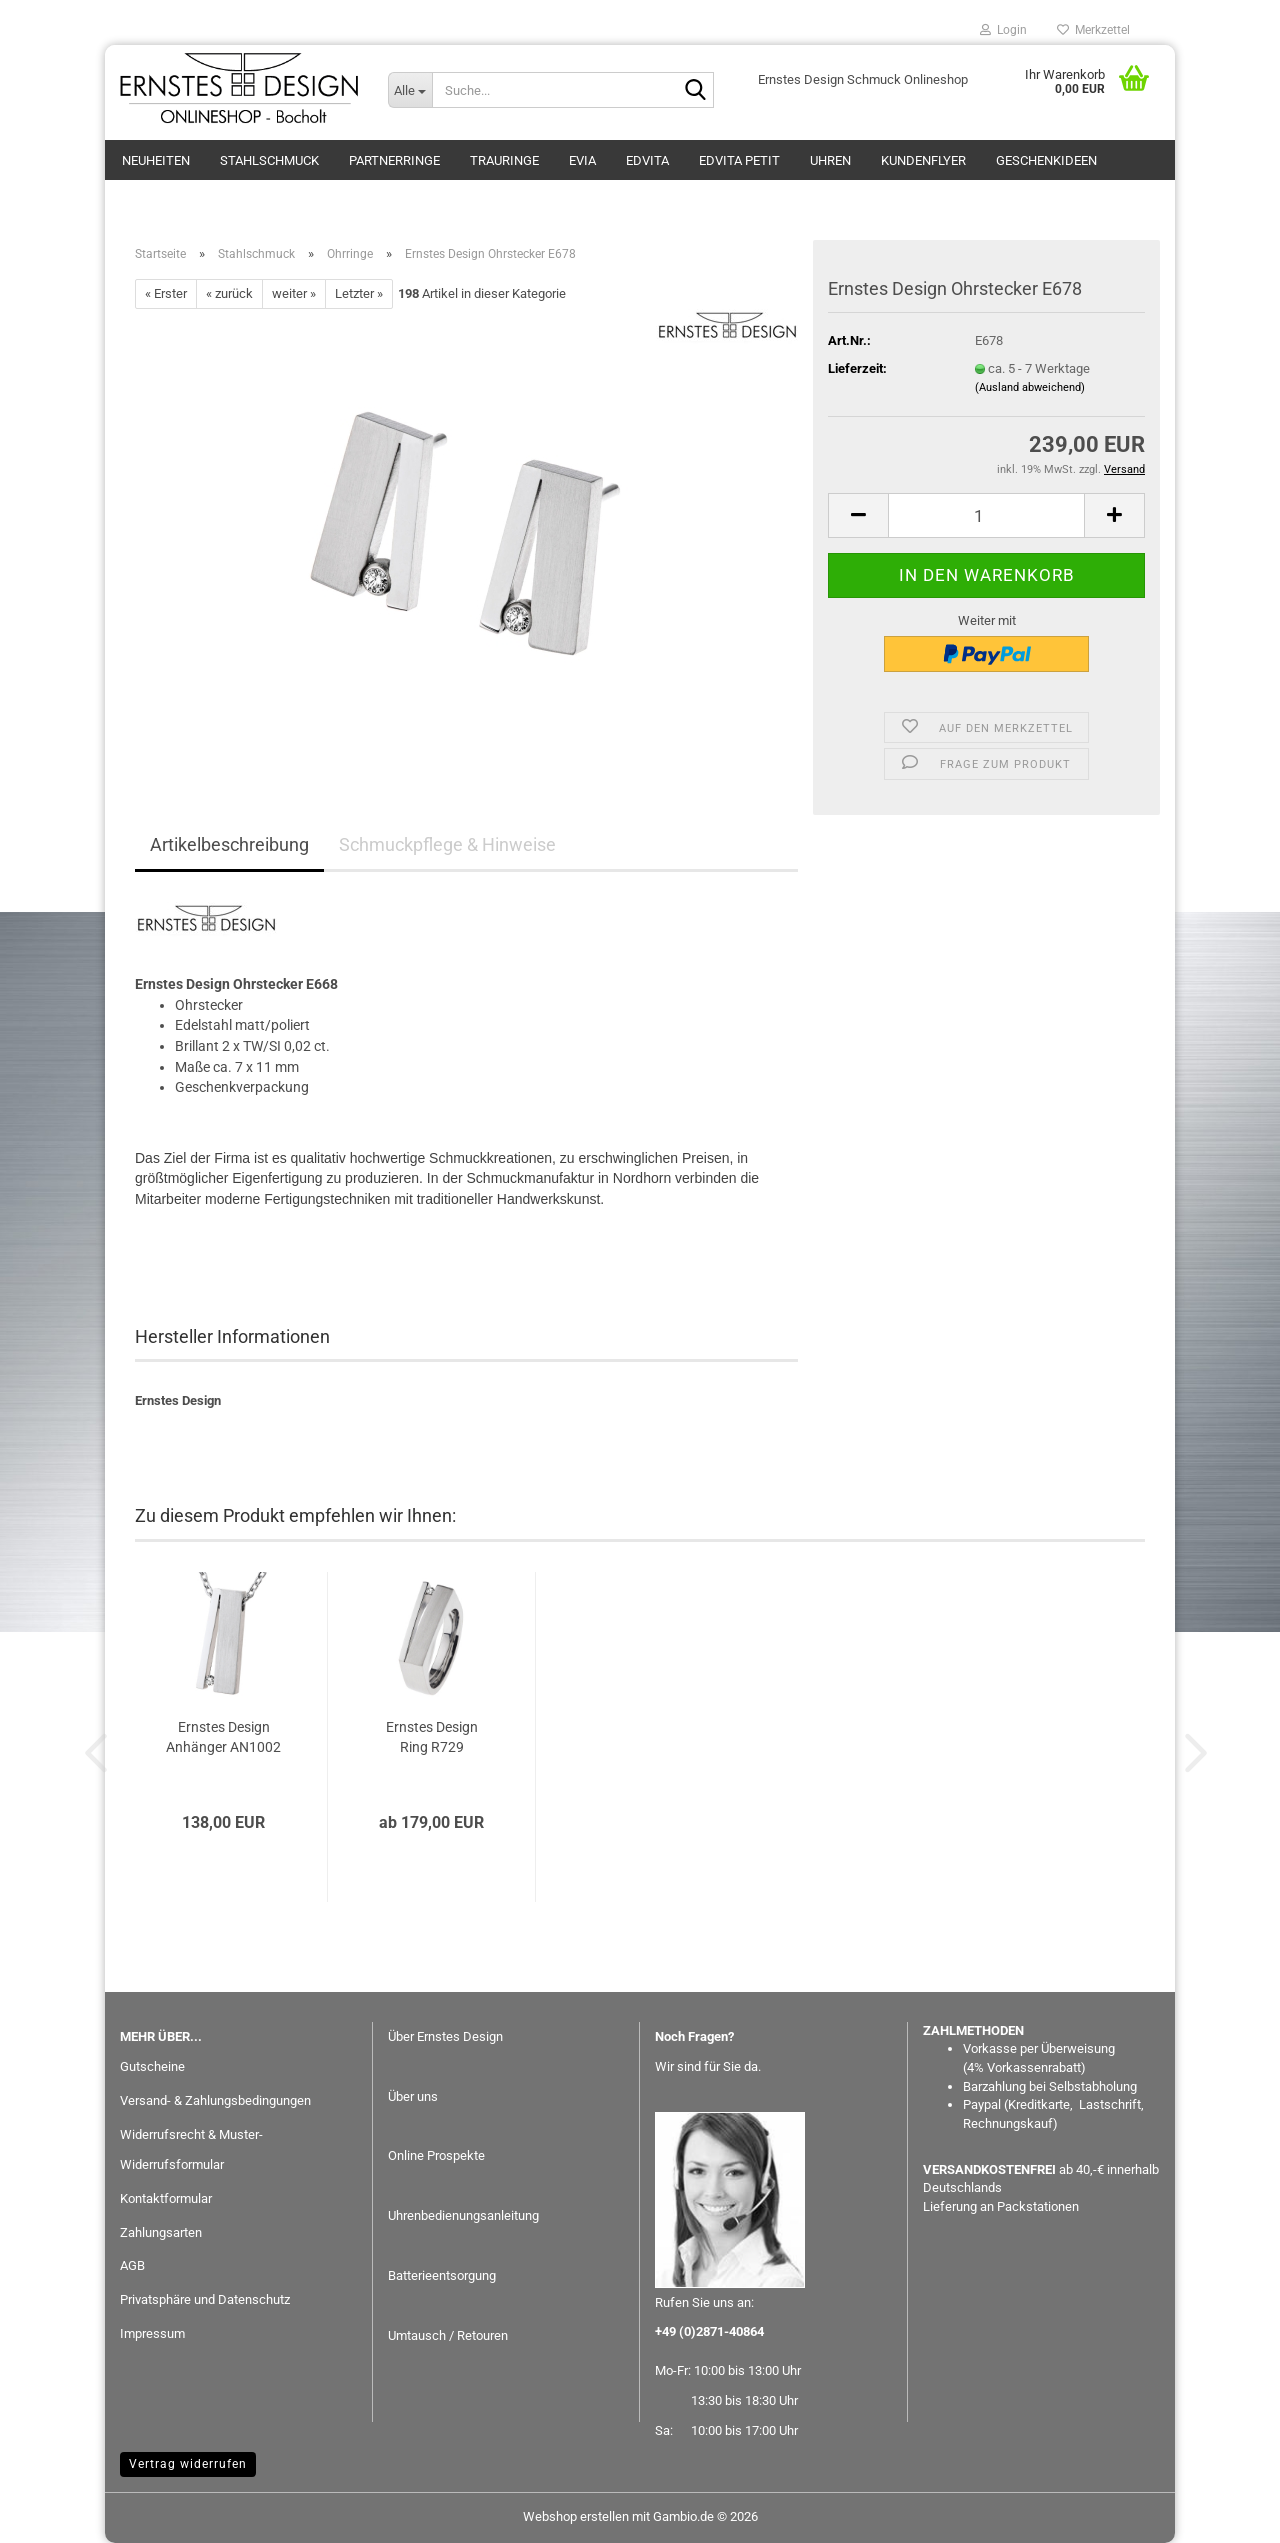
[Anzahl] (986, 515)
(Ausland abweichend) (1030, 387)
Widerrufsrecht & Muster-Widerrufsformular (191, 2149)
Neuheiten (156, 160)
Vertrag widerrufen (188, 2464)
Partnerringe (394, 160)
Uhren (830, 160)
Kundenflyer (923, 160)
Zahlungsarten (161, 2232)
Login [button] (1003, 30)
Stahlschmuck (269, 160)
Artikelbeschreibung (229, 844)
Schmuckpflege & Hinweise (447, 844)
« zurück (229, 293)
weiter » (294, 293)
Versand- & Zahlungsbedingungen (215, 2100)
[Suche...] (410, 90)
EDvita (647, 160)
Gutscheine (152, 2066)
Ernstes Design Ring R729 (432, 1737)
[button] (858, 515)
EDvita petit (739, 160)
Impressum (152, 2333)
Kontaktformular (166, 2198)
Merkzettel (1093, 30)
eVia (582, 160)
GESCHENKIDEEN (1046, 160)
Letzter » (359, 293)
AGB (132, 2265)
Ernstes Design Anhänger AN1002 (223, 1737)
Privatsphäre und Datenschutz (205, 2299)
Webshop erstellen (576, 2516)
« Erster (166, 293)
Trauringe (504, 160)
